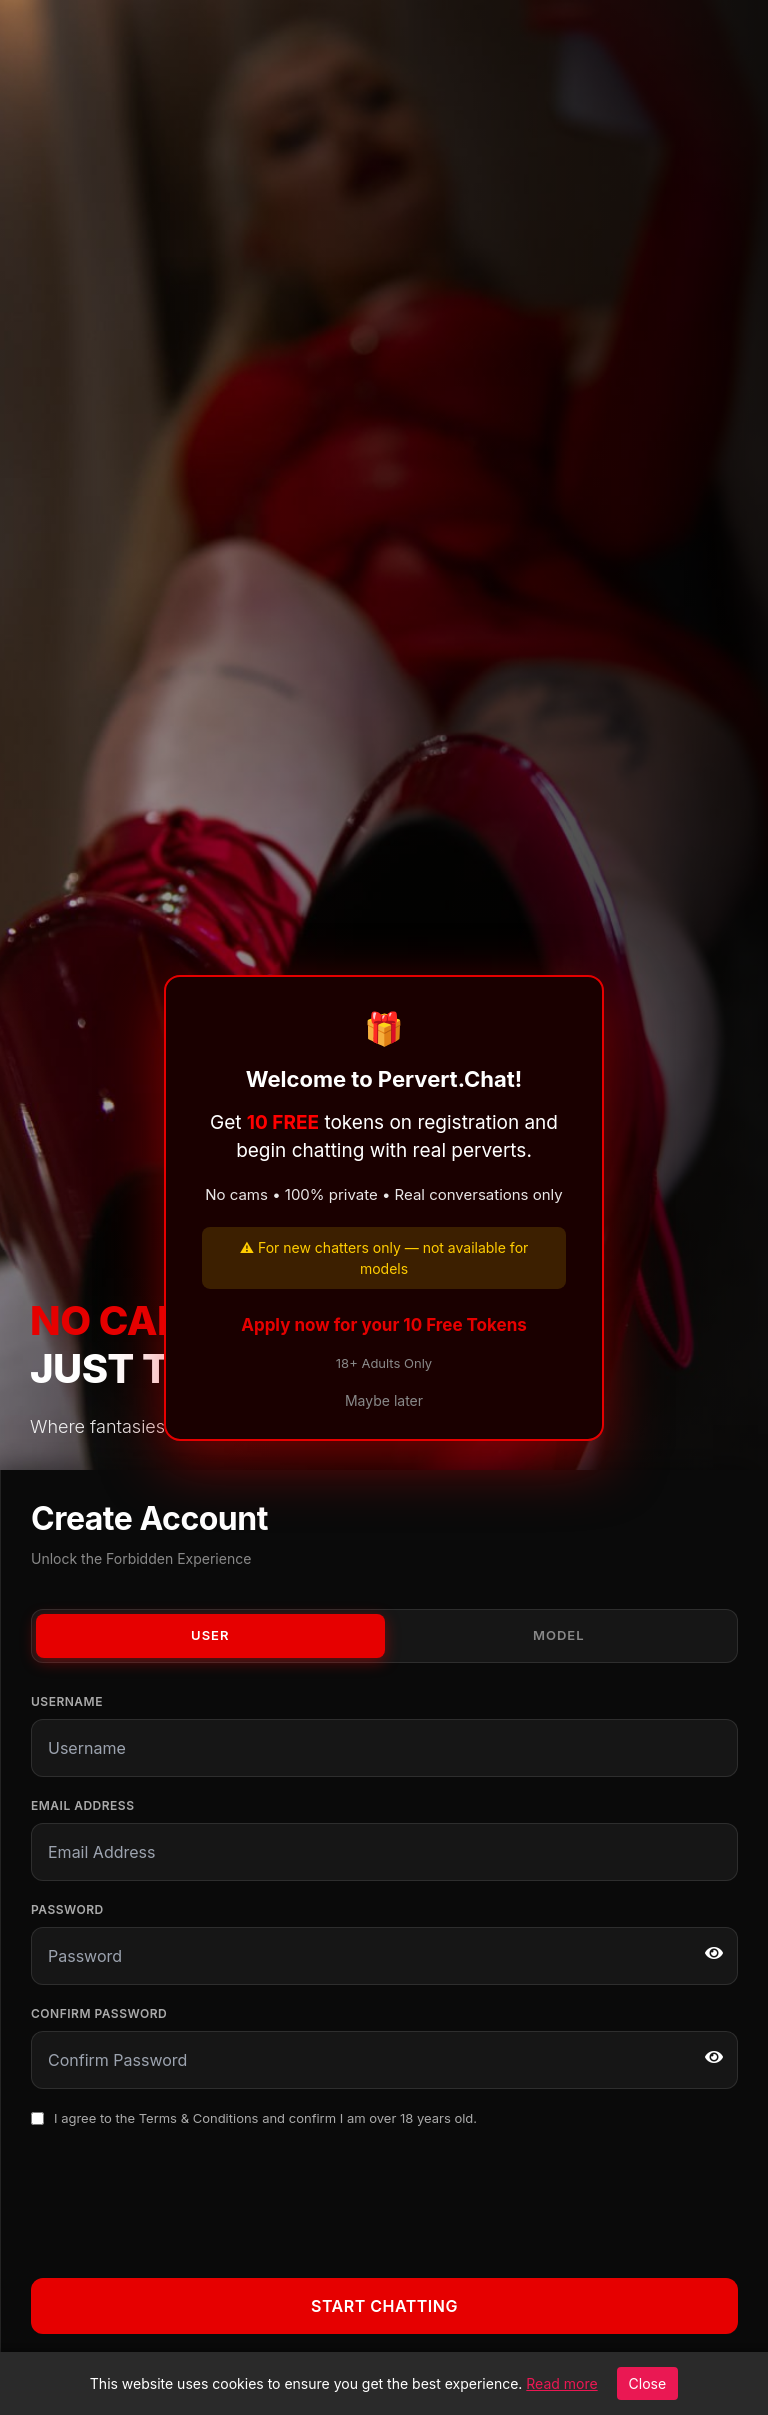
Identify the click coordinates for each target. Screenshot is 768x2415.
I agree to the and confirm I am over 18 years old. (265, 2118)
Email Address (82, 1805)
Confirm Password (99, 2013)
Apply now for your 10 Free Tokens (384, 1325)
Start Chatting (384, 2306)
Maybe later (384, 1400)
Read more (561, 2383)
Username (67, 1701)
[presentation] (183, 2199)
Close (648, 2383)
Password (67, 1909)
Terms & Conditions (199, 2118)
